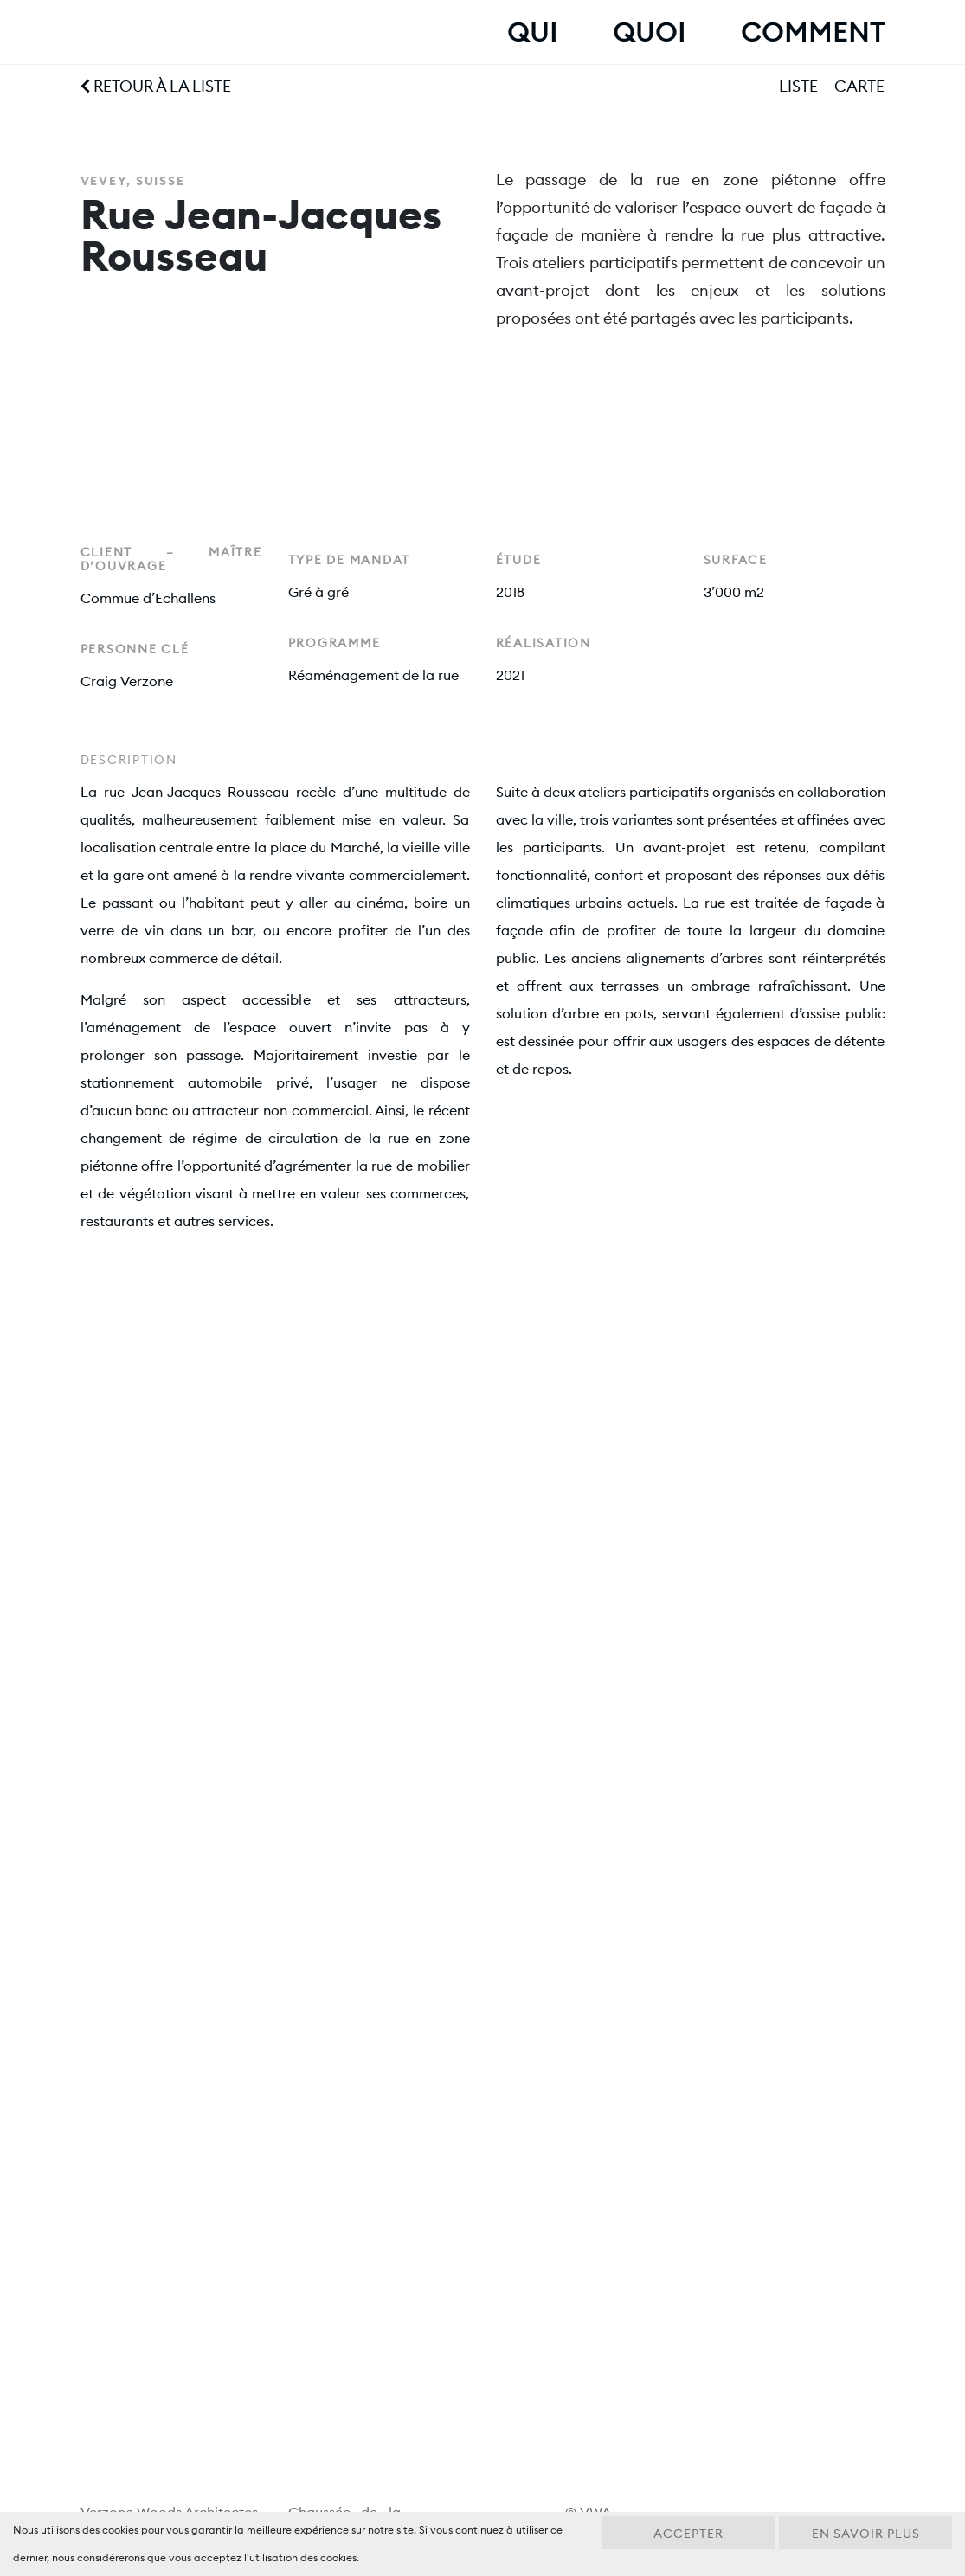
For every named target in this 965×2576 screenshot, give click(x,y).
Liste (798, 86)
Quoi (649, 32)
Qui (532, 32)
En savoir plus (866, 2533)
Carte (859, 86)
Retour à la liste (155, 86)
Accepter (688, 2533)
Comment (813, 32)
